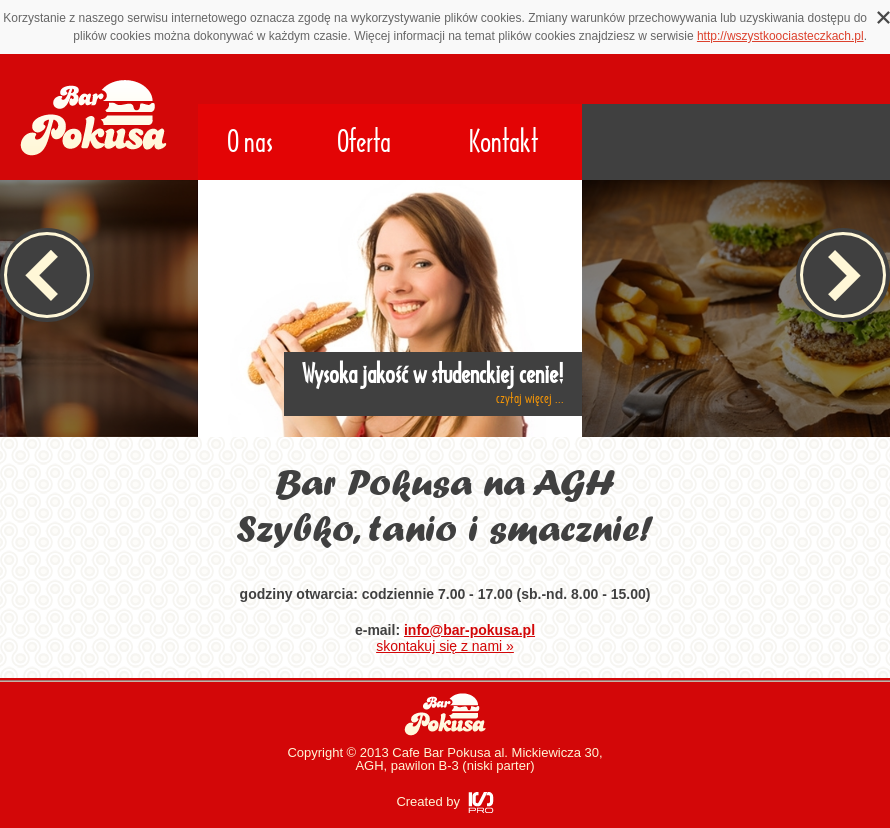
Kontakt (503, 142)
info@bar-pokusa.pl (469, 630)
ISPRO (481, 802)
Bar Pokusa (445, 714)
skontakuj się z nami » (445, 646)
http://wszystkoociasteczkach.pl (780, 36)
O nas (250, 142)
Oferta (364, 142)
